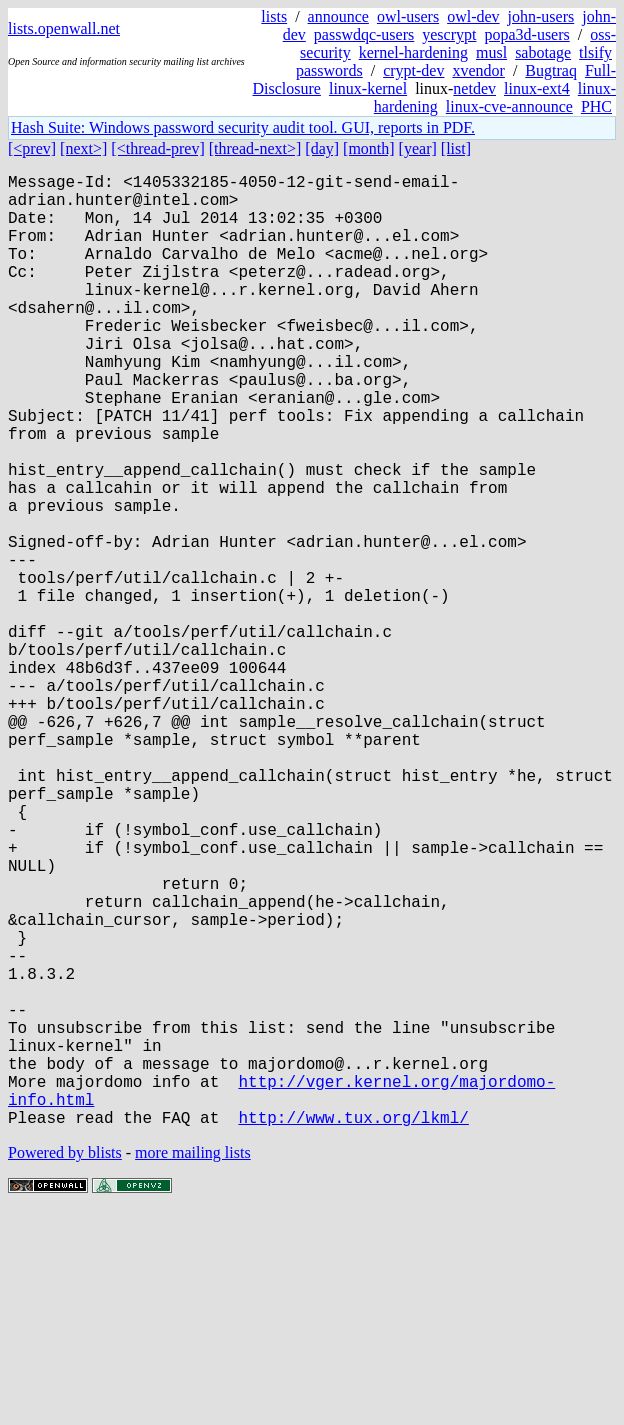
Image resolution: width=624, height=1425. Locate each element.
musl (491, 52)
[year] (418, 148)
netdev (474, 88)
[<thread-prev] (157, 148)
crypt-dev (413, 70)
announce (338, 16)
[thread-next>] (255, 148)
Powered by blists (65, 1364)
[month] (369, 148)
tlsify (595, 52)
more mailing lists (193, 1364)
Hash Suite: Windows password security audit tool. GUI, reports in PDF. (243, 127)
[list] (456, 148)
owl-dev (473, 16)
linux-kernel (368, 88)
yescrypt (449, 34)
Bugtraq (551, 70)
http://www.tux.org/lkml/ (353, 1329)
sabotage (543, 52)
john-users (541, 16)
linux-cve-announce (509, 106)
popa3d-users (526, 34)
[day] (322, 148)
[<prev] (32, 148)
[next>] (83, 148)
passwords (329, 70)
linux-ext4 (537, 88)
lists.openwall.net (64, 28)
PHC (596, 106)
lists (274, 16)
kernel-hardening (413, 52)
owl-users (408, 16)
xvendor (478, 70)
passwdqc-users (364, 34)
